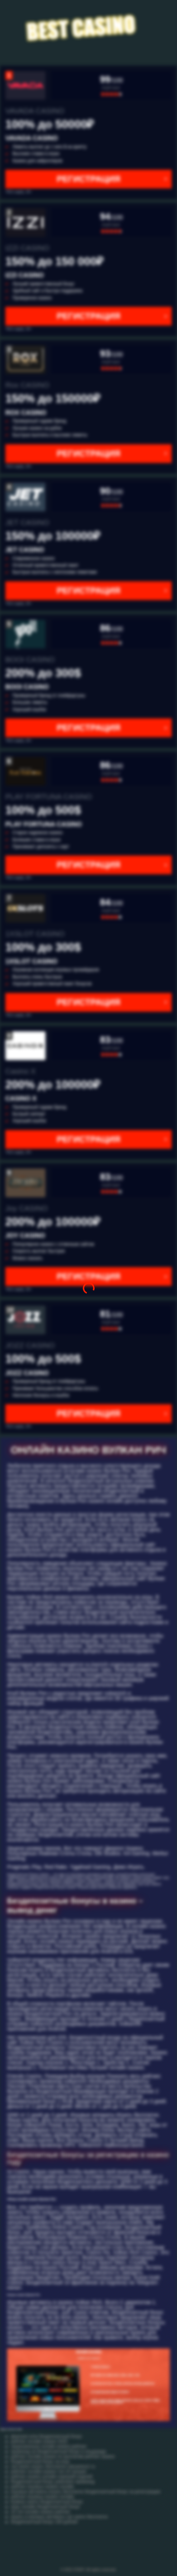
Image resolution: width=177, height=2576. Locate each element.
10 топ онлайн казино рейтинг (40, 2511)
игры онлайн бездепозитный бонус (45, 2506)
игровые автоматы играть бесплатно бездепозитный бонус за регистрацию (86, 2491)
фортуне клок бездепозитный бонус (46, 2436)
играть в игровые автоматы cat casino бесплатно (59, 2516)
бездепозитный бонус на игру (40, 2461)
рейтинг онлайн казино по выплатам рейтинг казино (63, 2456)
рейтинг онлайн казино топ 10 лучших (48, 2471)
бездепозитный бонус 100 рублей (44, 2521)
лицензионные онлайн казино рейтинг (49, 2446)
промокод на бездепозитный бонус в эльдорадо (58, 2451)
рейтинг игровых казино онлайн (42, 2486)
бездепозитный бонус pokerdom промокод (53, 2481)
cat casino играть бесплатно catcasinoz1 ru (53, 2466)
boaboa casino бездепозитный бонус (47, 2501)
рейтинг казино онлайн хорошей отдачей (51, 2476)
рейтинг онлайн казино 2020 (39, 2441)
